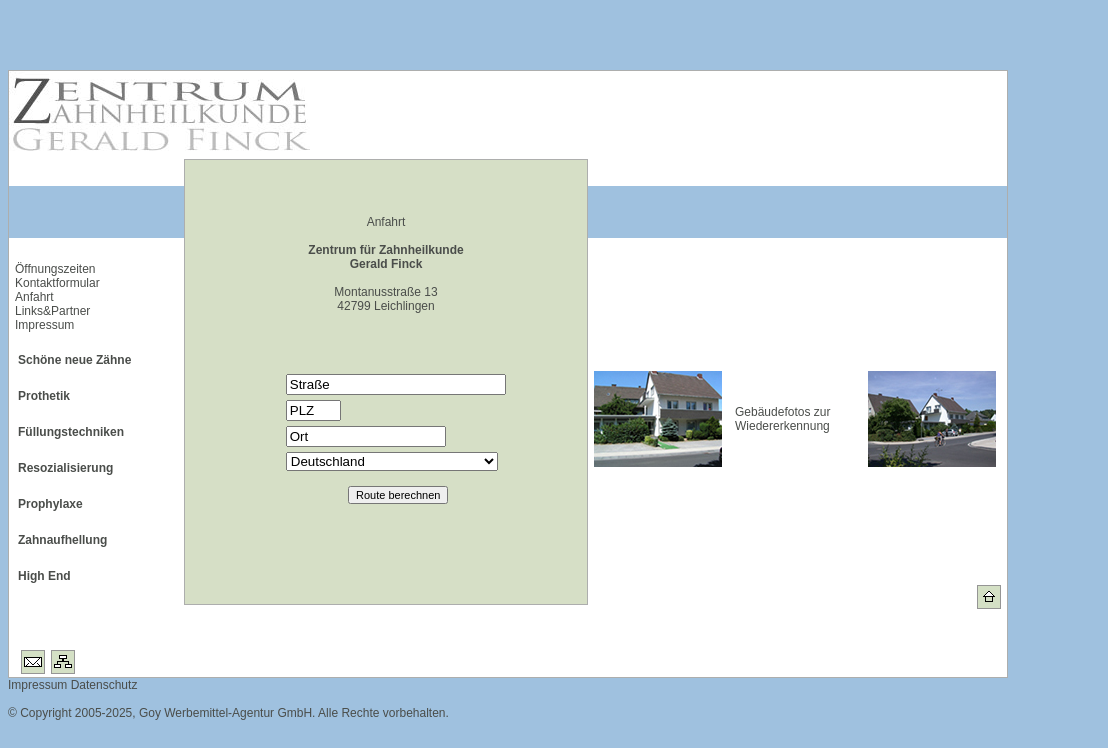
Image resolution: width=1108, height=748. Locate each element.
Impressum (44, 325)
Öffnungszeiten (55, 269)
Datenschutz (102, 685)
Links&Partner (52, 311)
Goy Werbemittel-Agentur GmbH (225, 713)
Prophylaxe (50, 504)
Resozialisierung (65, 468)
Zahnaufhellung (62, 540)
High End (44, 576)
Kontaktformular (57, 283)
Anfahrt (34, 297)
